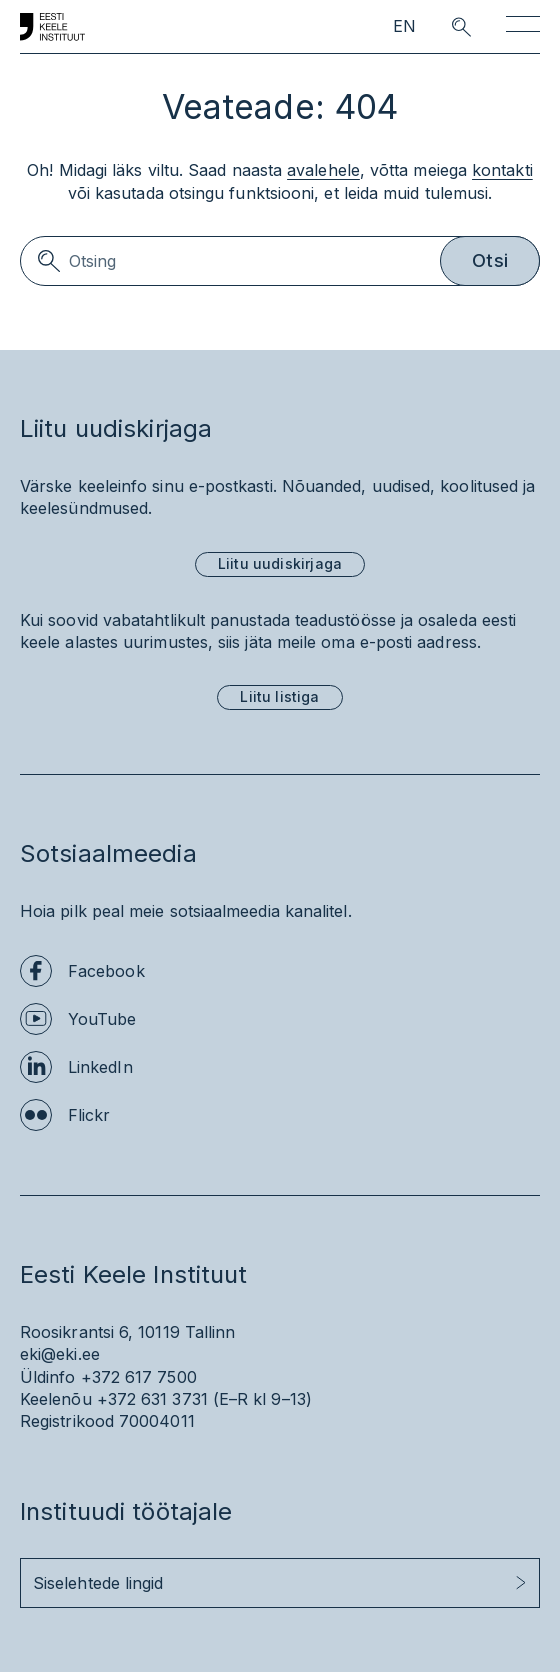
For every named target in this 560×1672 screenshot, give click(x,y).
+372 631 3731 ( (158, 1399)
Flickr (89, 1115)
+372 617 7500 (139, 1377)
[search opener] (443, 27)
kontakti (502, 170)
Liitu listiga (279, 696)
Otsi (490, 260)
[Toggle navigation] (523, 27)
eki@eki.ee (60, 1354)
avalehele (323, 170)
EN (404, 26)
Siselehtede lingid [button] (98, 1583)
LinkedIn (100, 1067)
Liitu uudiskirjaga (280, 563)
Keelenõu (56, 1399)
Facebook (106, 971)
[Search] (280, 261)
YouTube (102, 1019)
